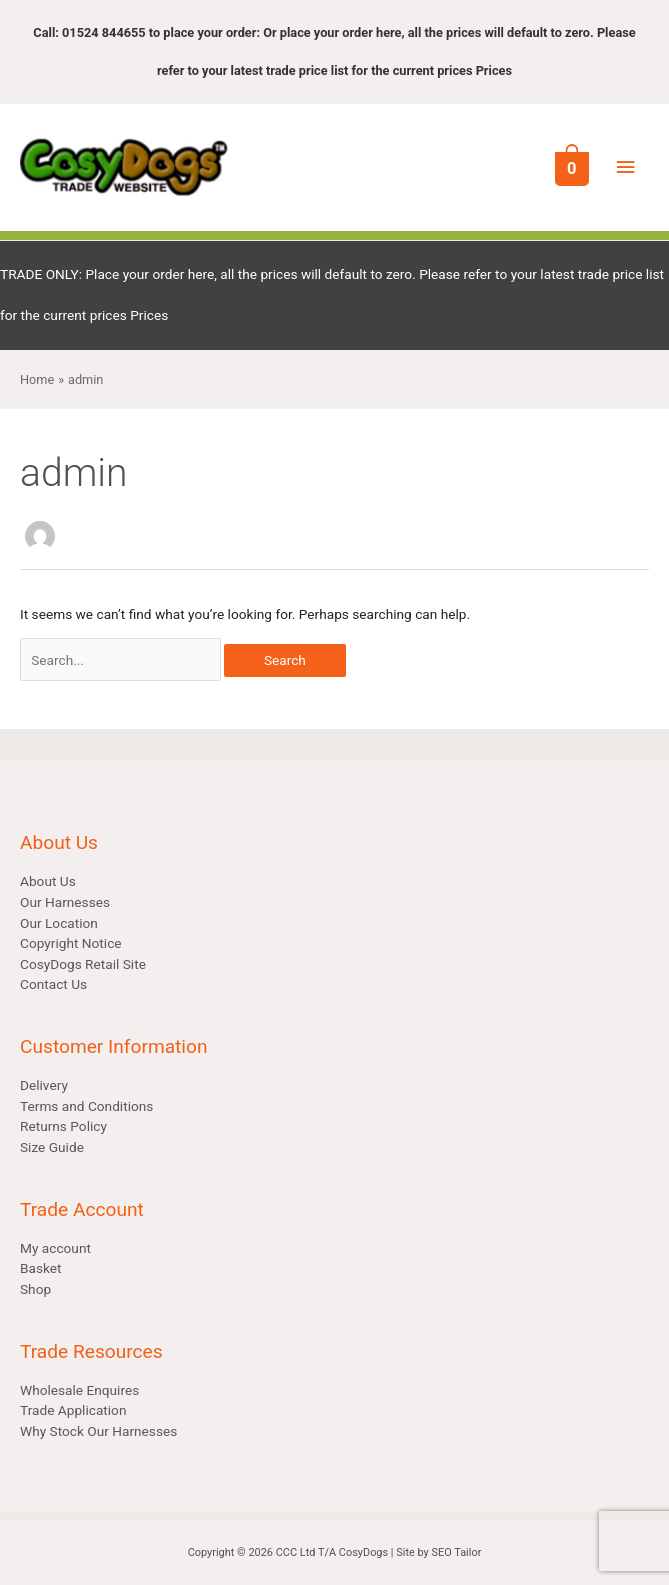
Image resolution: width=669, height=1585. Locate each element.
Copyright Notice (71, 943)
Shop (35, 1289)
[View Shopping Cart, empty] (570, 167)
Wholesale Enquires (79, 1390)
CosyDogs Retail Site (83, 964)
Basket (41, 1268)
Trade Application (73, 1410)
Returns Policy (63, 1126)
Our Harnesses (65, 902)
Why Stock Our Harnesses (98, 1431)
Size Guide (52, 1147)
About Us (48, 881)
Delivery (44, 1085)
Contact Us (53, 984)
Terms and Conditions (86, 1106)
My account (55, 1248)
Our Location (59, 923)
